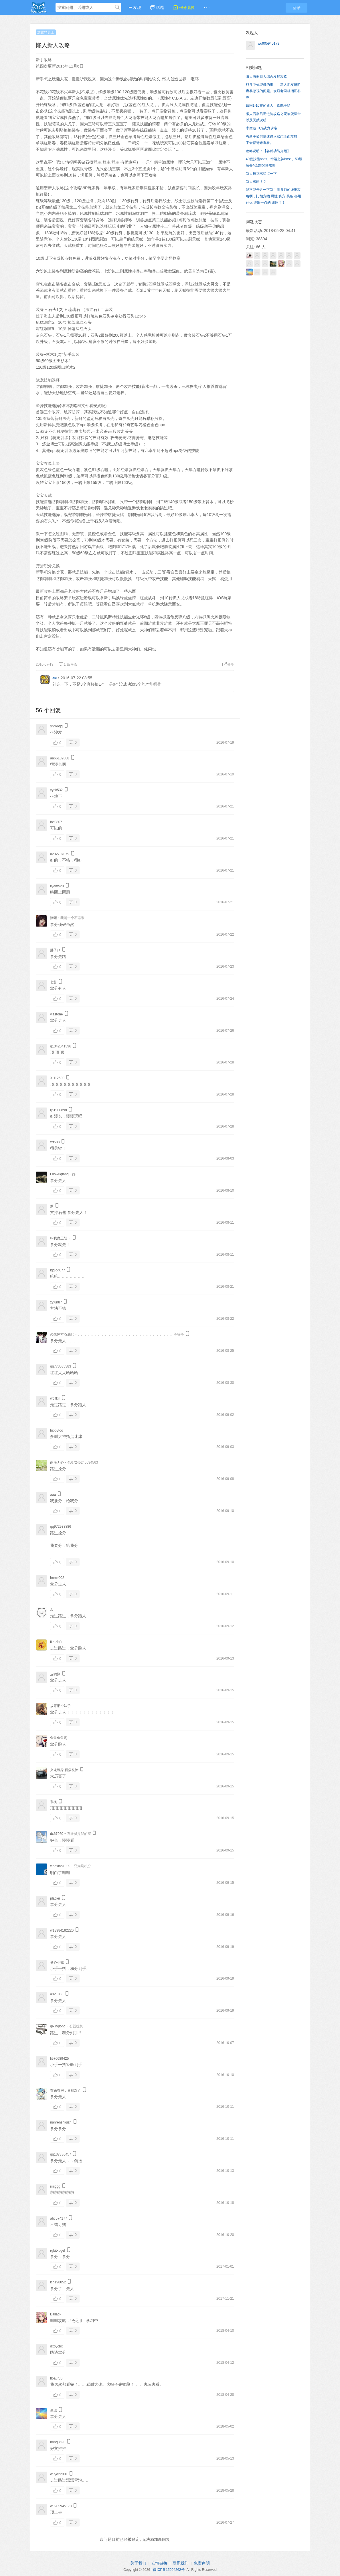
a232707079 (59, 854)
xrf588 (55, 1142)
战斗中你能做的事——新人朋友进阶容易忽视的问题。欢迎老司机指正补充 (273, 91)
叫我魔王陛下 (60, 1238)
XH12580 (57, 1078)
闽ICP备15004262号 (168, 2570)
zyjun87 (56, 1302)
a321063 (57, 1994)
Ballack (55, 2314)
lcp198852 (58, 2282)
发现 (134, 7)
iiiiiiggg (55, 2186)
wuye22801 (59, 2474)
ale (54, 678)
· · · (206, 7)
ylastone (56, 1014)
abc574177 (58, 2218)
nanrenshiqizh (61, 2122)
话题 (157, 7)
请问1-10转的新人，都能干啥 (268, 106)
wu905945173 (61, 2506)
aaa (53, 1495)
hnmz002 (57, 1578)
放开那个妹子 (60, 1706)
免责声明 (202, 2563)
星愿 (53, 2410)
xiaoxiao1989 (60, 1866)
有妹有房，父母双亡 (65, 2091)
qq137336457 (60, 2154)
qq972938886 (60, 1527)
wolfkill (55, 1398)
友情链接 (159, 2563)
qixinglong (58, 2026)
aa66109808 (59, 758)
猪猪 (53, 918)
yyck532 (56, 790)
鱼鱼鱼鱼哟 (58, 1738)
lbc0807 (56, 822)
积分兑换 (184, 7)
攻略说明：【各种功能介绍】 (268, 151)
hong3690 (57, 2442)
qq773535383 (60, 1366)
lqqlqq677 (57, 1270)
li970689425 (59, 2059)
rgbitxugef (57, 2250)
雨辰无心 (57, 1462)
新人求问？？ (256, 182)
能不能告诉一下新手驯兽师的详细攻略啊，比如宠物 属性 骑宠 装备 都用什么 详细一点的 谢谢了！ (273, 196)
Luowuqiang (59, 1174)
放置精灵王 (45, 32)
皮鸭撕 (55, 1674)
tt (51, 1642)
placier (55, 1898)
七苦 (53, 982)
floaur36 (56, 2378)
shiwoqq (56, 726)
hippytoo (56, 1430)
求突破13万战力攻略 (261, 128)
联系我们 (181, 2563)
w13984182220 (62, 1930)
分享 (228, 664)
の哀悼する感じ (62, 1334)
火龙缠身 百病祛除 (64, 1770)
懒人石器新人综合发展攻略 (266, 77)
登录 (296, 7)
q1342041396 (60, 1046)
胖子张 (55, 950)
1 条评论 (68, 664)
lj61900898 (58, 1110)
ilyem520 (57, 886)
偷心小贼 (57, 1962)
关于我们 (138, 2563)
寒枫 (53, 1802)
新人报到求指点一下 (261, 174)
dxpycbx (56, 2346)
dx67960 (56, 1834)
